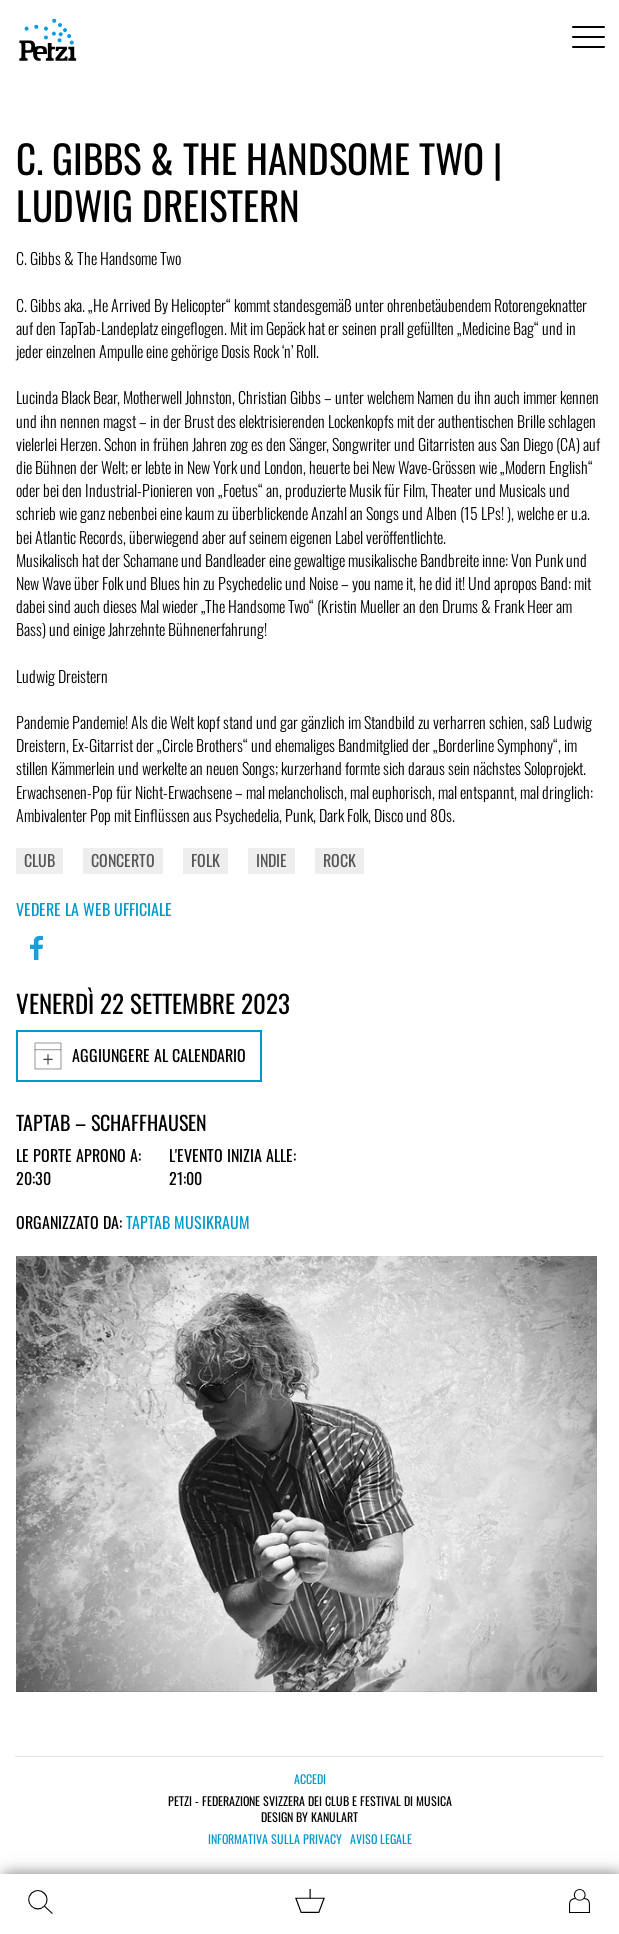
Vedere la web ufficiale (94, 909)
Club (39, 860)
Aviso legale (381, 1839)
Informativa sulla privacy (275, 1839)
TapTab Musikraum (188, 1222)
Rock (339, 860)
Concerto (123, 860)
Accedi (310, 1778)
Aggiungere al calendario (139, 1056)
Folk (205, 860)
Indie (271, 860)
